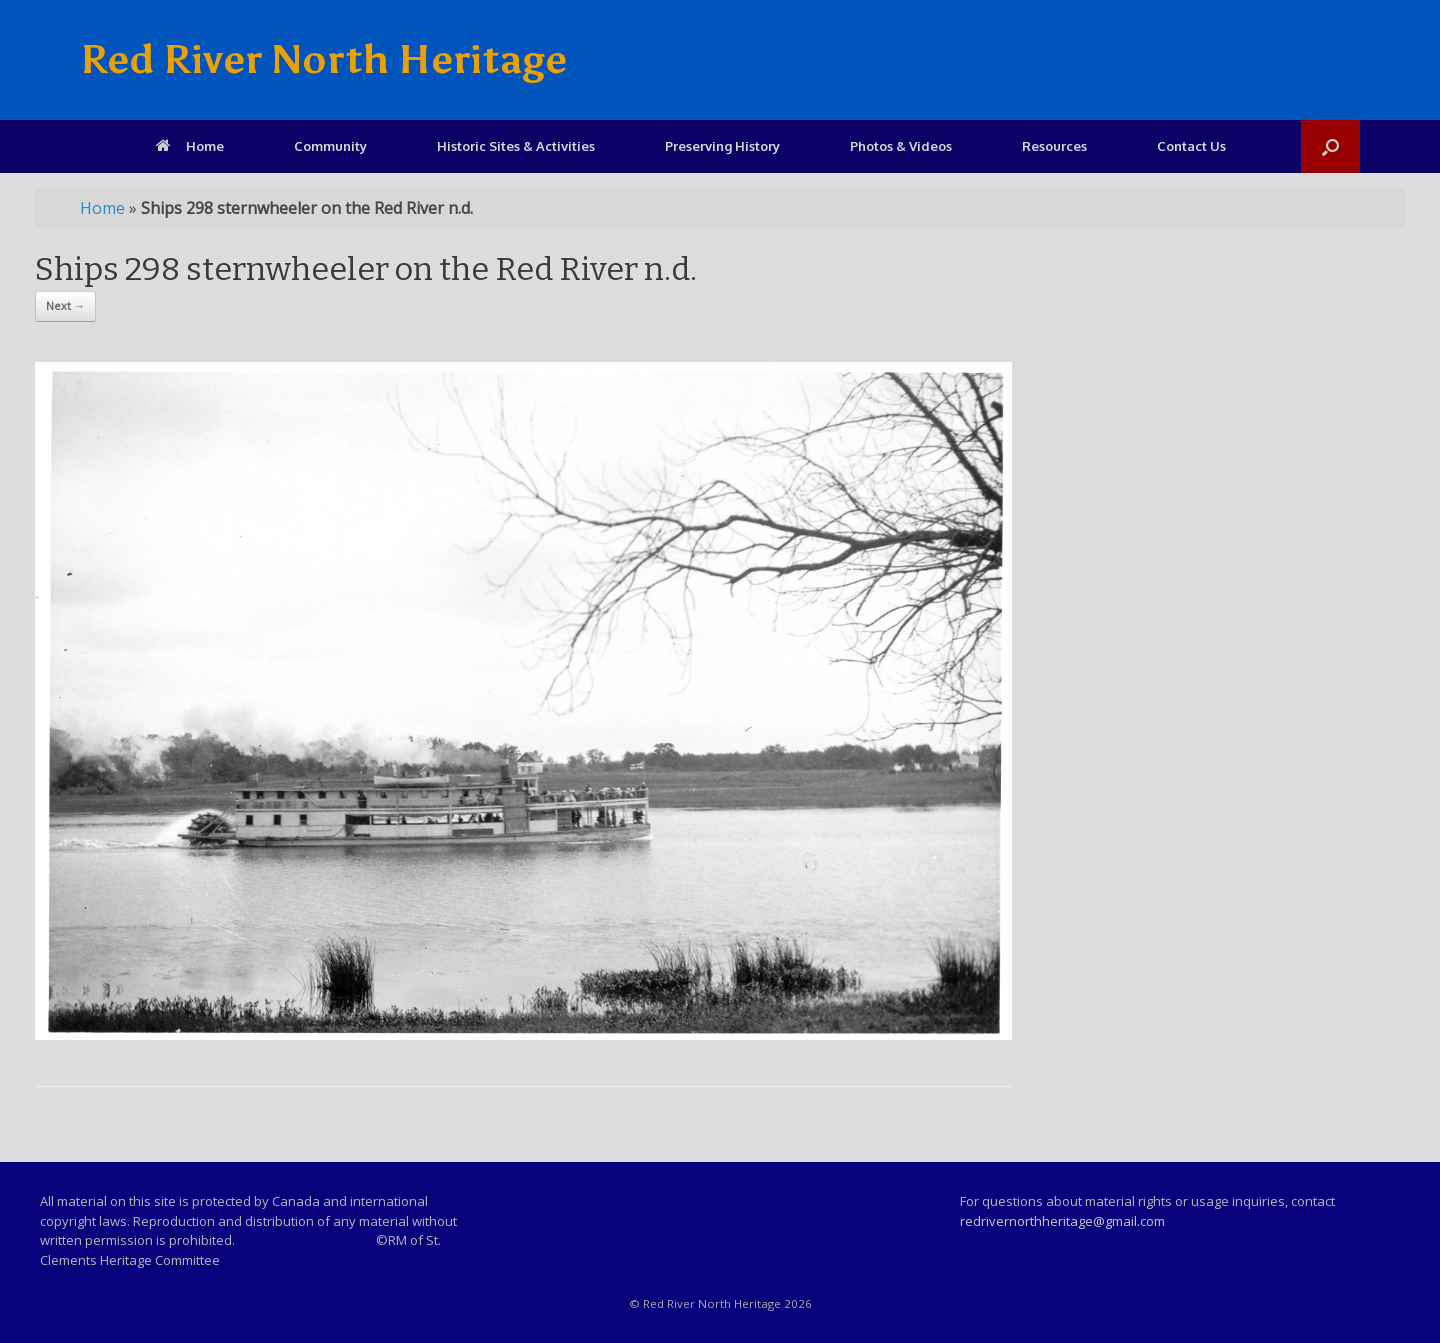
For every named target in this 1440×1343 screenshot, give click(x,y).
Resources (1054, 146)
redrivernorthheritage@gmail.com (1062, 1221)
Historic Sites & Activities (516, 146)
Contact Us (1191, 146)
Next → (65, 305)
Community (330, 146)
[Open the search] (1330, 146)
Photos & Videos (901, 146)
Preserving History (722, 146)
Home (190, 146)
